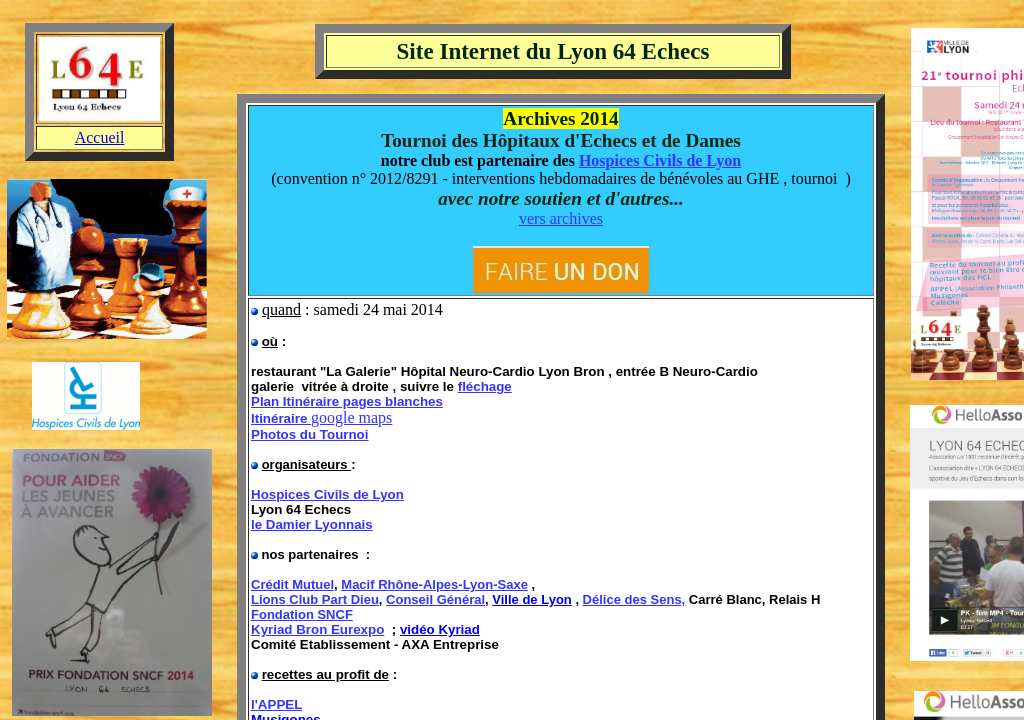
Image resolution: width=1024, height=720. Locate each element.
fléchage (485, 386)
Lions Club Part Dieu (315, 599)
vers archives (561, 218)
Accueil (100, 137)
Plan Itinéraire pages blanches (347, 401)
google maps (351, 417)
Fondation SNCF (302, 614)
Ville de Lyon (531, 599)
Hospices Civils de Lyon (660, 160)
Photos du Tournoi (309, 434)
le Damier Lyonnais (312, 524)
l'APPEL (276, 704)
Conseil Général (435, 599)
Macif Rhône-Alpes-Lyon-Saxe (434, 584)
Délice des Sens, (634, 599)
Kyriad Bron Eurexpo (317, 629)
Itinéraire (281, 418)
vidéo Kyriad (440, 629)
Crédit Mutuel (292, 584)
